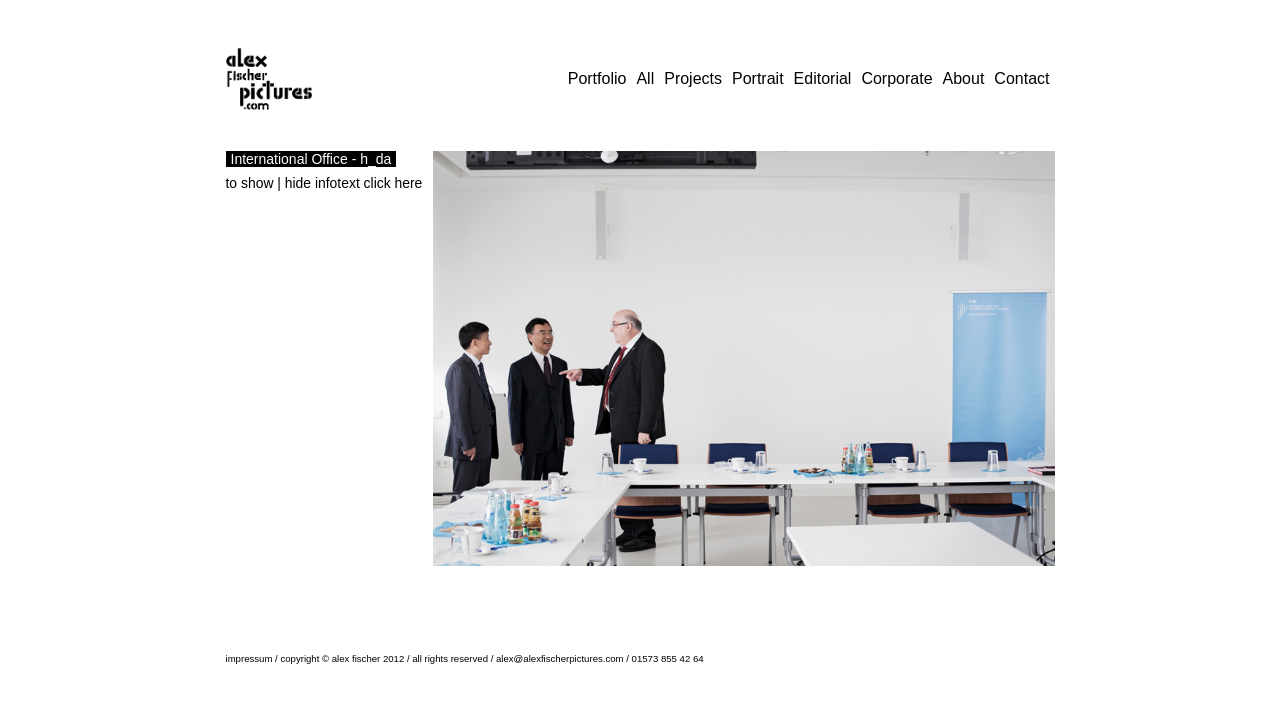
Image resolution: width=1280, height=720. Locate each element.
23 (793, 582)
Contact (1021, 78)
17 (697, 582)
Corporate (896, 78)
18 (713, 582)
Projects (693, 78)
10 (585, 582)
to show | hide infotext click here (324, 183)
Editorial (823, 78)
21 (761, 582)
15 (665, 582)
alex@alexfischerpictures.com (560, 658)
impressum (249, 658)
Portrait (758, 78)
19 (729, 582)
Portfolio (597, 78)
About (964, 78)
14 (649, 582)
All (645, 78)
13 (633, 582)
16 (681, 582)
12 (617, 582)
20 (745, 582)
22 (777, 582)
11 (601, 582)
